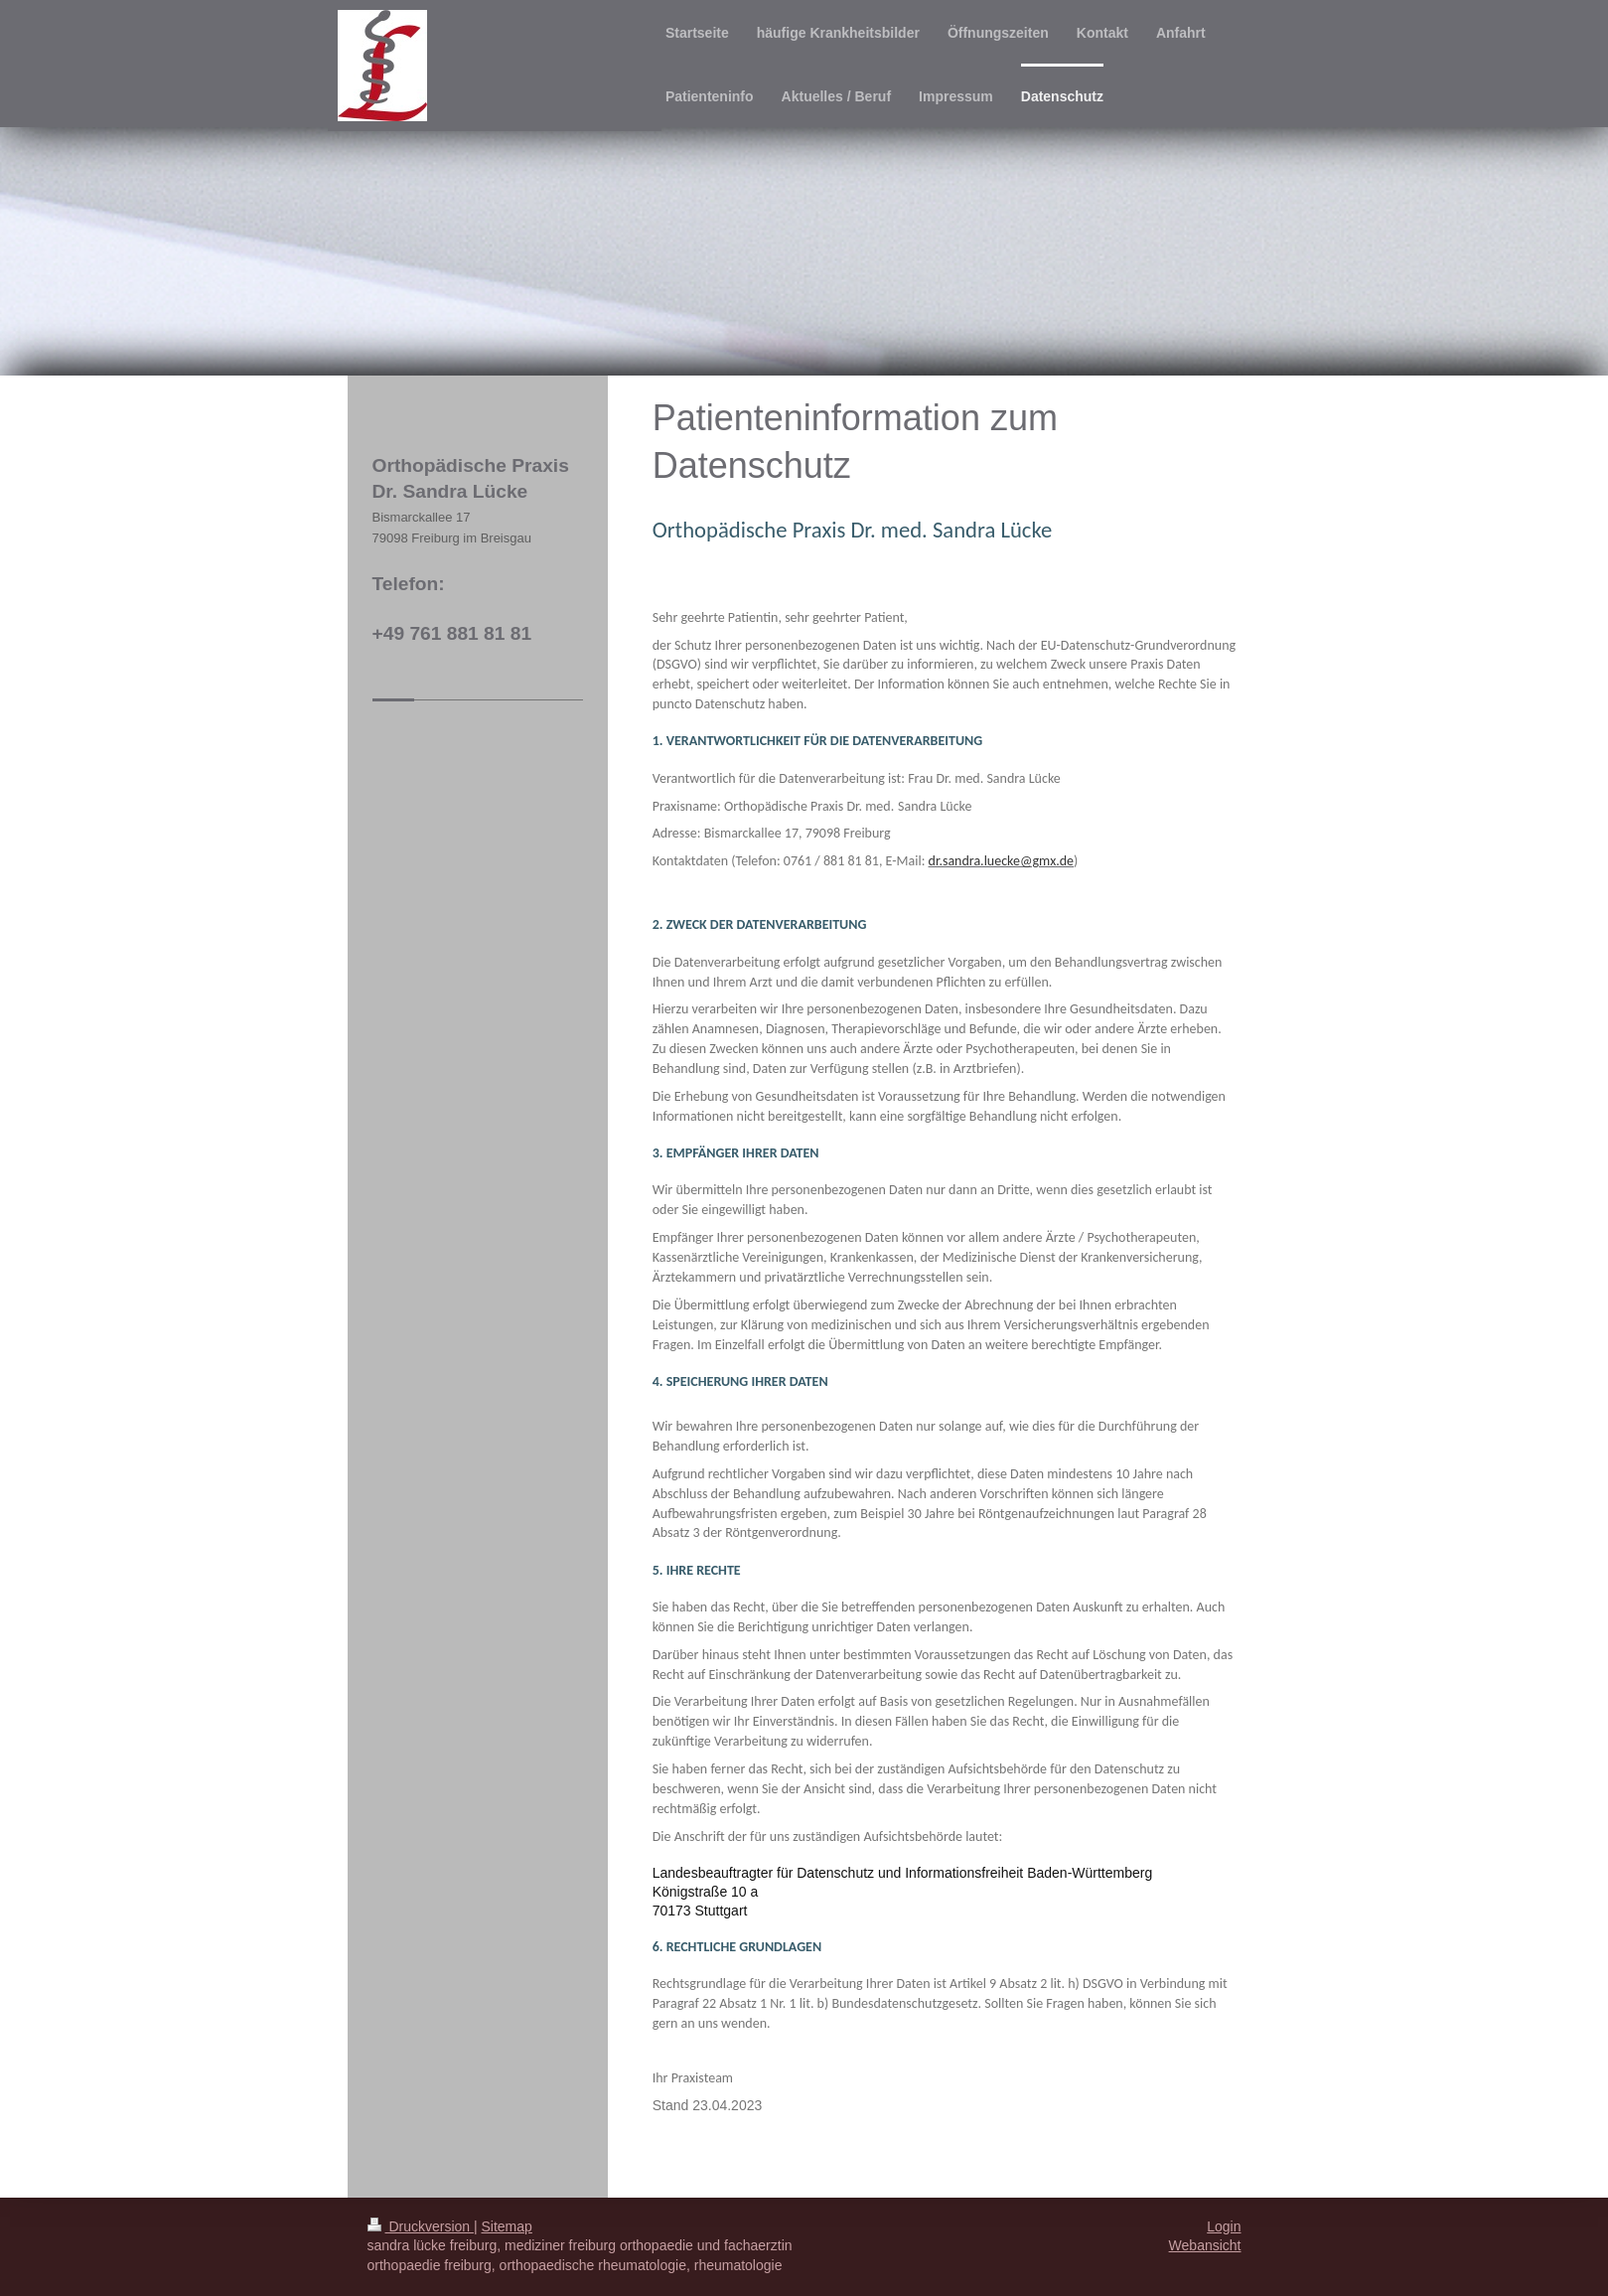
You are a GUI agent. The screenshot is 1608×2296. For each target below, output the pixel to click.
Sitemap (507, 2226)
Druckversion (420, 2226)
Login (1224, 2226)
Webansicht (1205, 2245)
